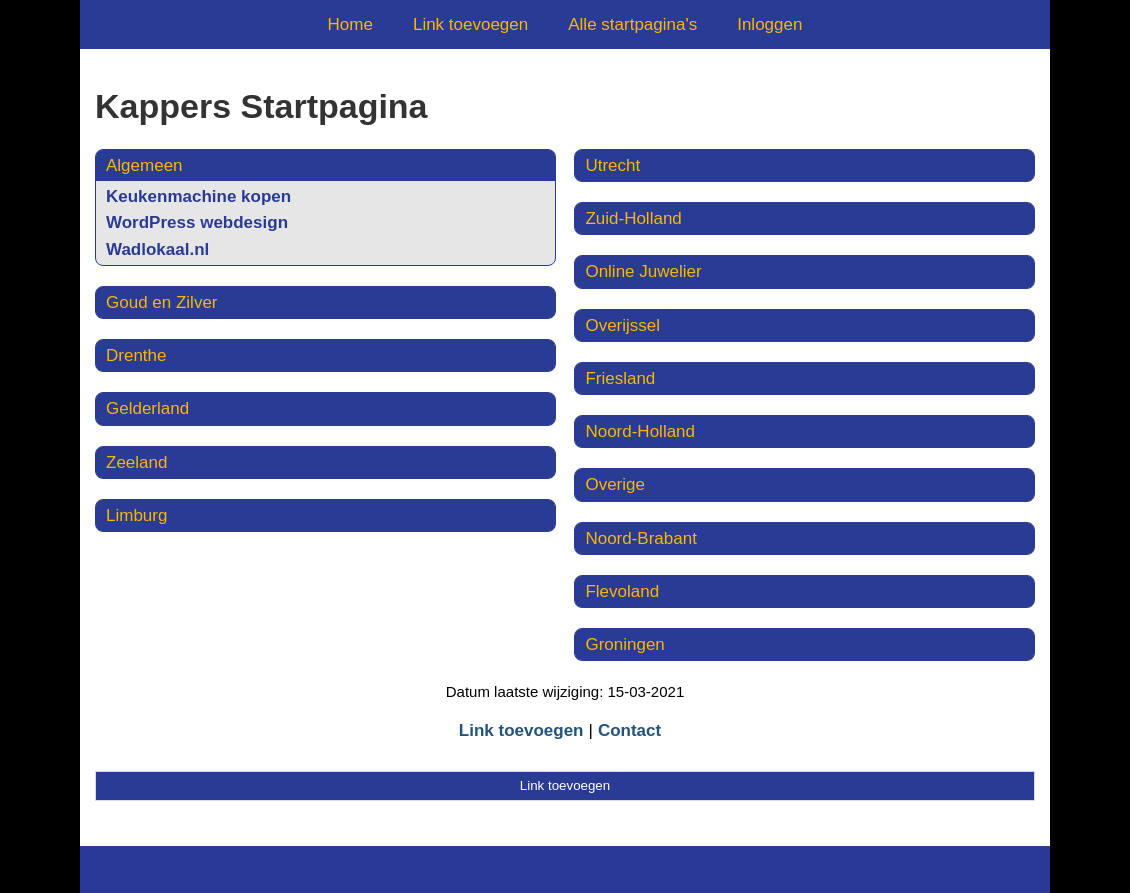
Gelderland (147, 408)
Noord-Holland (640, 431)
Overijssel (622, 325)
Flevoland (622, 591)
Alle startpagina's (632, 24)
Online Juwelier (643, 271)
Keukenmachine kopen (198, 196)
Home (350, 24)
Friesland (620, 378)
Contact (629, 730)
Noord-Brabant (641, 538)
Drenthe (136, 355)
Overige (615, 484)
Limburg (136, 515)
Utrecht (612, 165)
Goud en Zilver (162, 302)
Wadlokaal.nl (157, 249)
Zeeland (136, 462)
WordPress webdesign (197, 222)
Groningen (624, 644)
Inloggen (769, 24)
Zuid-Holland (633, 218)
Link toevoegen (470, 24)
